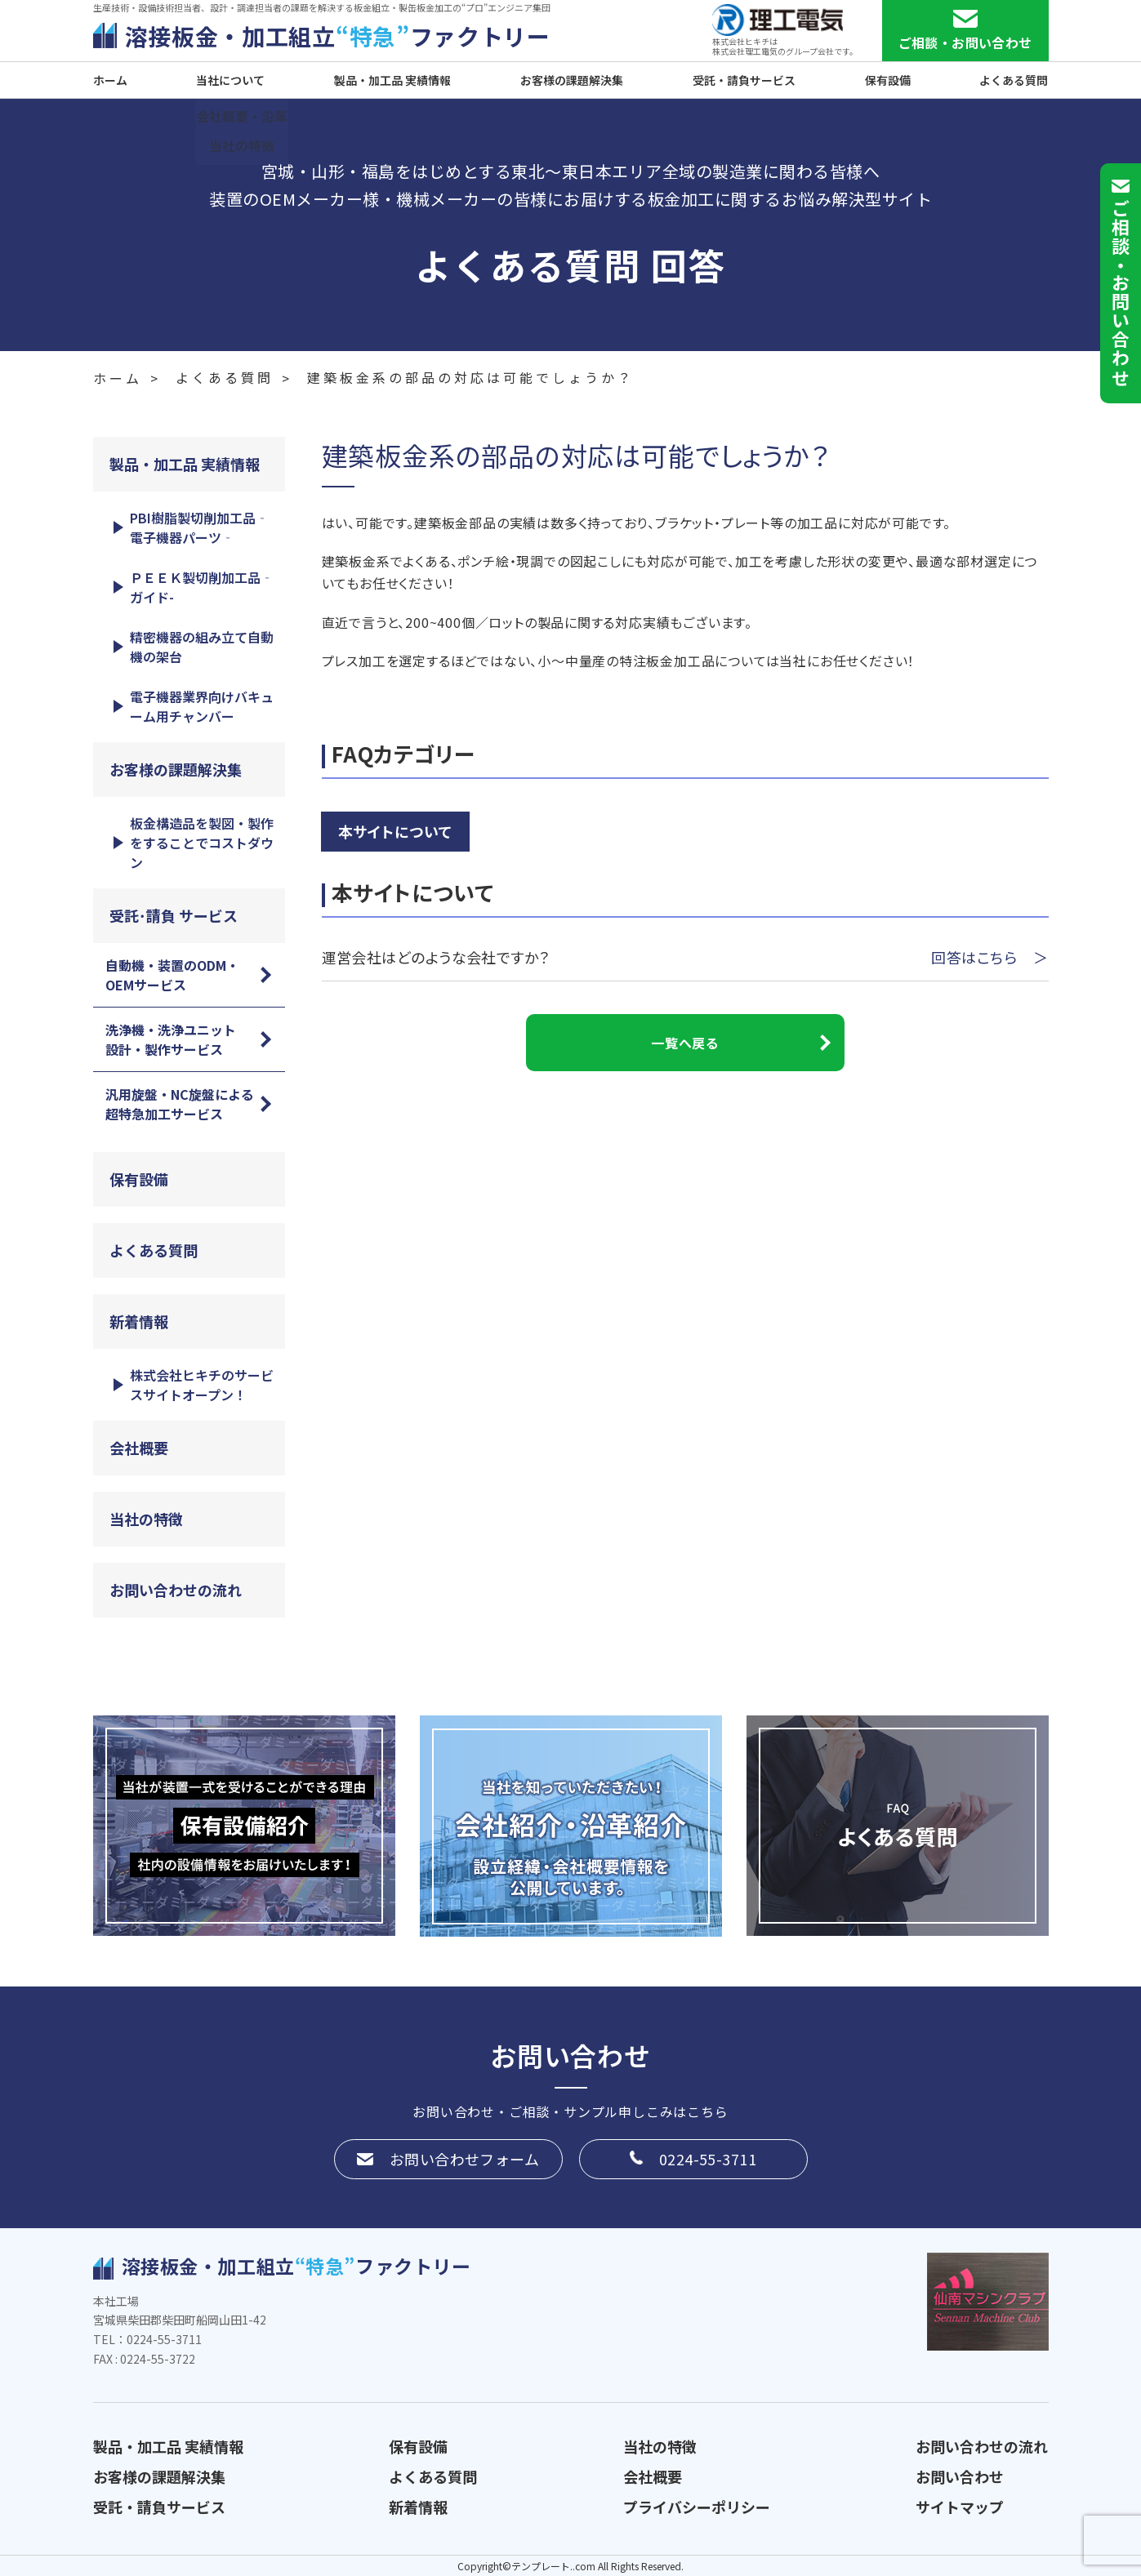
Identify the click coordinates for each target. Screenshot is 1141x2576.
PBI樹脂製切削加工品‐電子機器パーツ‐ (199, 527)
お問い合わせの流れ (175, 1589)
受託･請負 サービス (173, 915)
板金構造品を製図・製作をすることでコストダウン (202, 842)
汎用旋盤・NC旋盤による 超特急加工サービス (186, 1103)
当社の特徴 (146, 1518)
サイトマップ (960, 2506)
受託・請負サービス (744, 80)
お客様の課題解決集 (571, 80)
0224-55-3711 (707, 2158)
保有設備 (888, 80)
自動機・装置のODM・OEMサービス (172, 974)
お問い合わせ (960, 2476)
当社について (230, 80)
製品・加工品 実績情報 (392, 80)
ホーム (110, 80)
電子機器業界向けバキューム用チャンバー (202, 706)
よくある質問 (1013, 80)
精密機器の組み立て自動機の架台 (202, 646)
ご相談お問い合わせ (1121, 293)
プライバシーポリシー (696, 2506)
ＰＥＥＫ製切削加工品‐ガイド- (202, 587)
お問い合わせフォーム (465, 2158)
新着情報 (138, 1321)
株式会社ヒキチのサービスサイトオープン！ (202, 1384)
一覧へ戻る (685, 1042)
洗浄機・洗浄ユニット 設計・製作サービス (177, 1039)
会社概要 (138, 1447)
